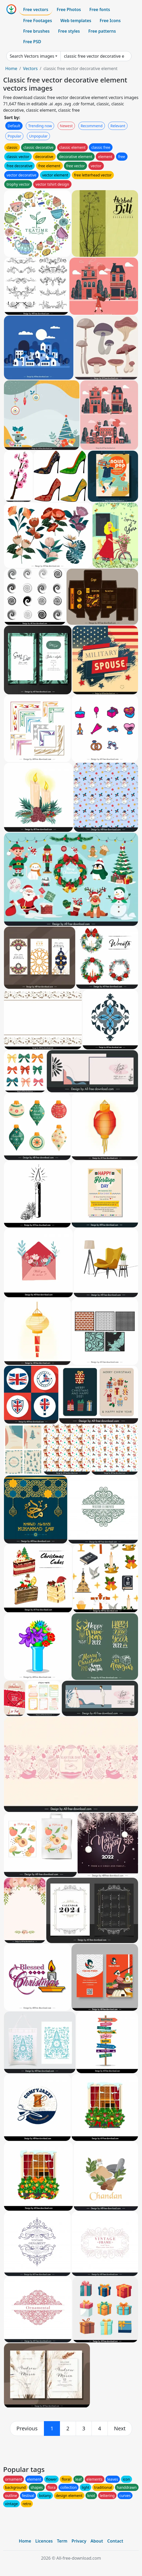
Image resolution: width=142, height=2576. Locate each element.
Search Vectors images (32, 56)
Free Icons (110, 20)
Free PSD (32, 42)
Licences (44, 2541)
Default (14, 125)
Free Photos (69, 9)
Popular (14, 136)
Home (11, 68)
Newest (66, 125)
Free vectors (35, 9)
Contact (115, 2541)
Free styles (69, 31)
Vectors (30, 68)
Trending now (40, 125)
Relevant (117, 125)
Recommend (92, 125)
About (96, 2541)
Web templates (75, 20)
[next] (120, 2428)
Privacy (79, 2541)
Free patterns (102, 31)
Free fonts (99, 9)
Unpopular (38, 136)
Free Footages (37, 20)
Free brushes (36, 31)
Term (62, 2541)
